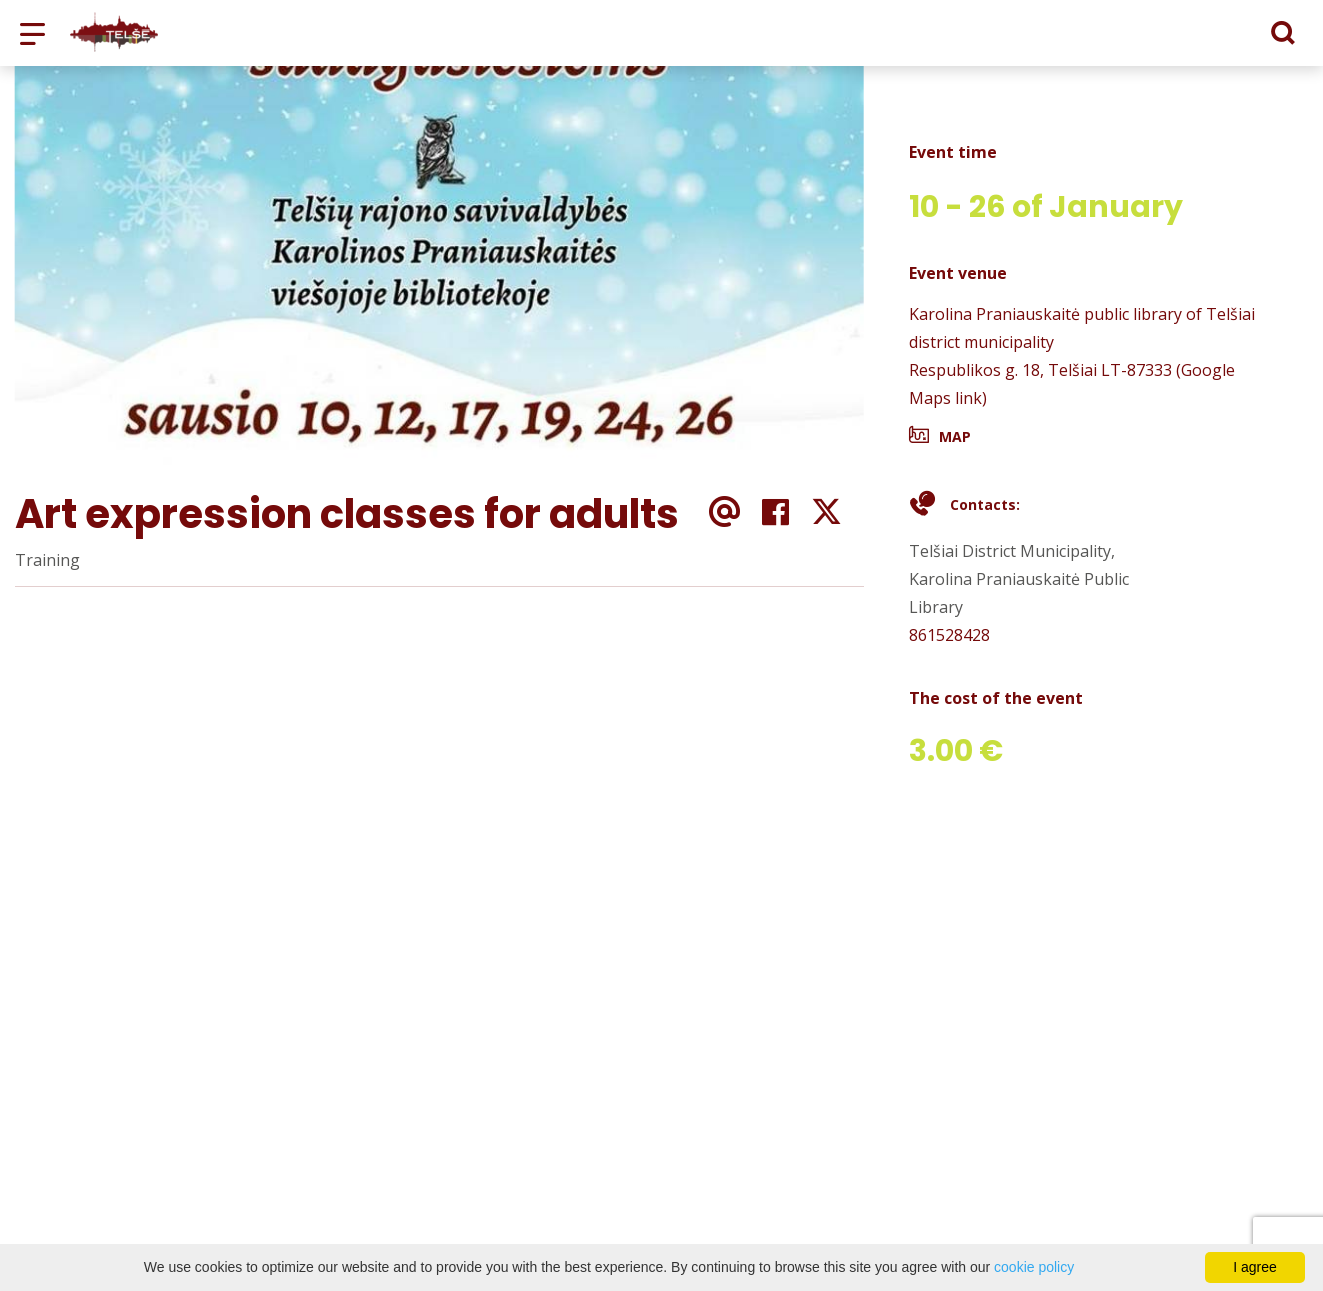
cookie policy (1034, 1267)
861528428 (949, 635)
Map (955, 436)
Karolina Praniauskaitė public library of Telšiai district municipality (1082, 328)
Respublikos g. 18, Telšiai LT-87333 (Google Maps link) (1072, 384)
